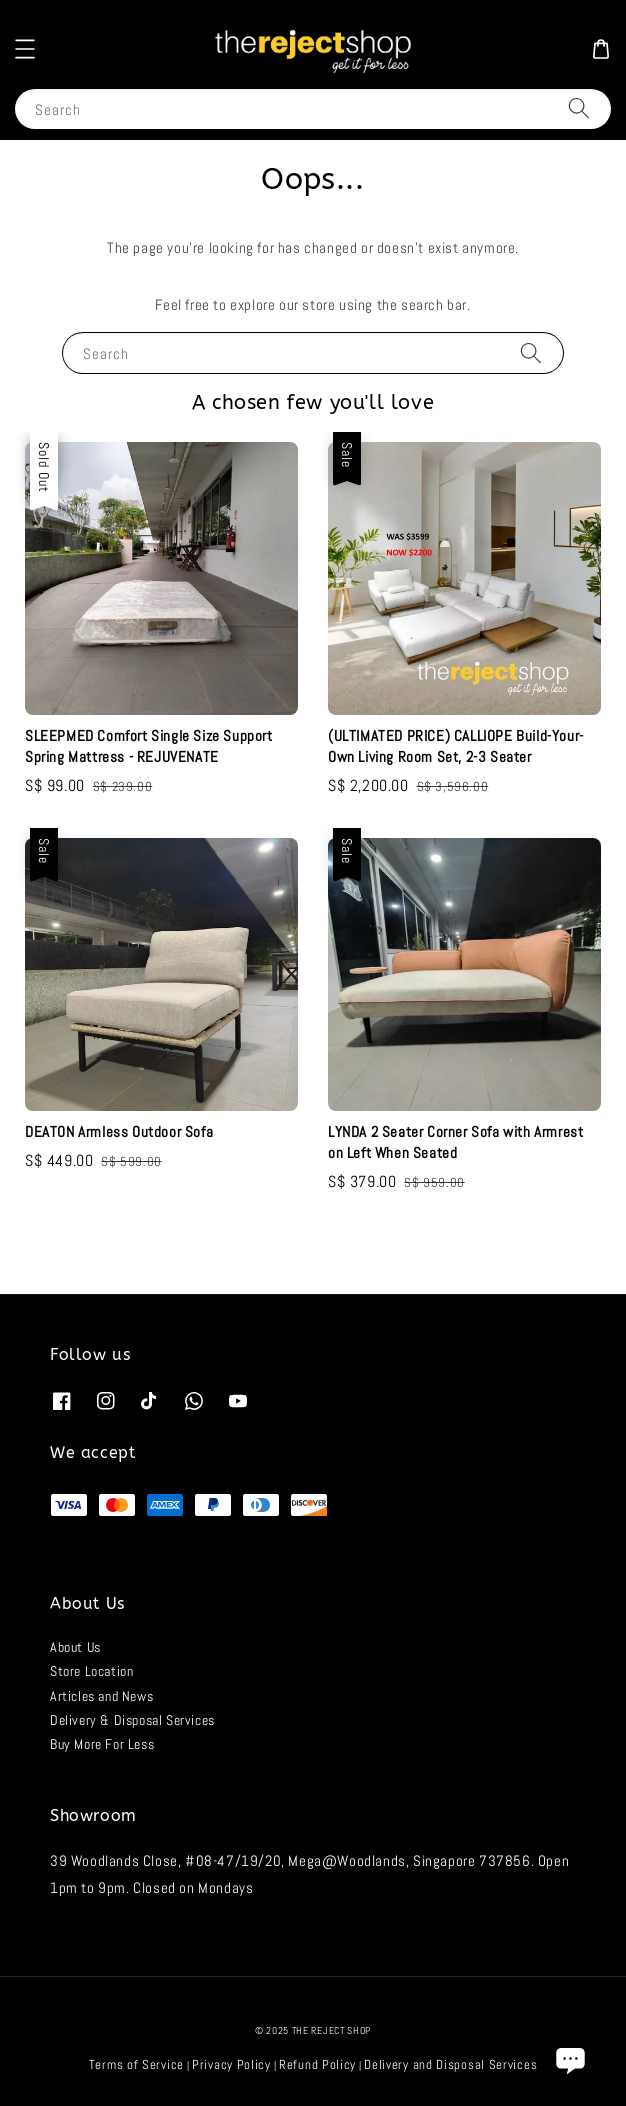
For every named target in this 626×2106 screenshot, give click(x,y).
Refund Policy (317, 2064)
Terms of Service (136, 2064)
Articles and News (101, 1696)
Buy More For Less (102, 1744)
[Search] (579, 108)
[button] (25, 49)
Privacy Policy (231, 2064)
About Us (75, 1647)
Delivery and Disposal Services (450, 2064)
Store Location (91, 1671)
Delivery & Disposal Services (132, 1720)
